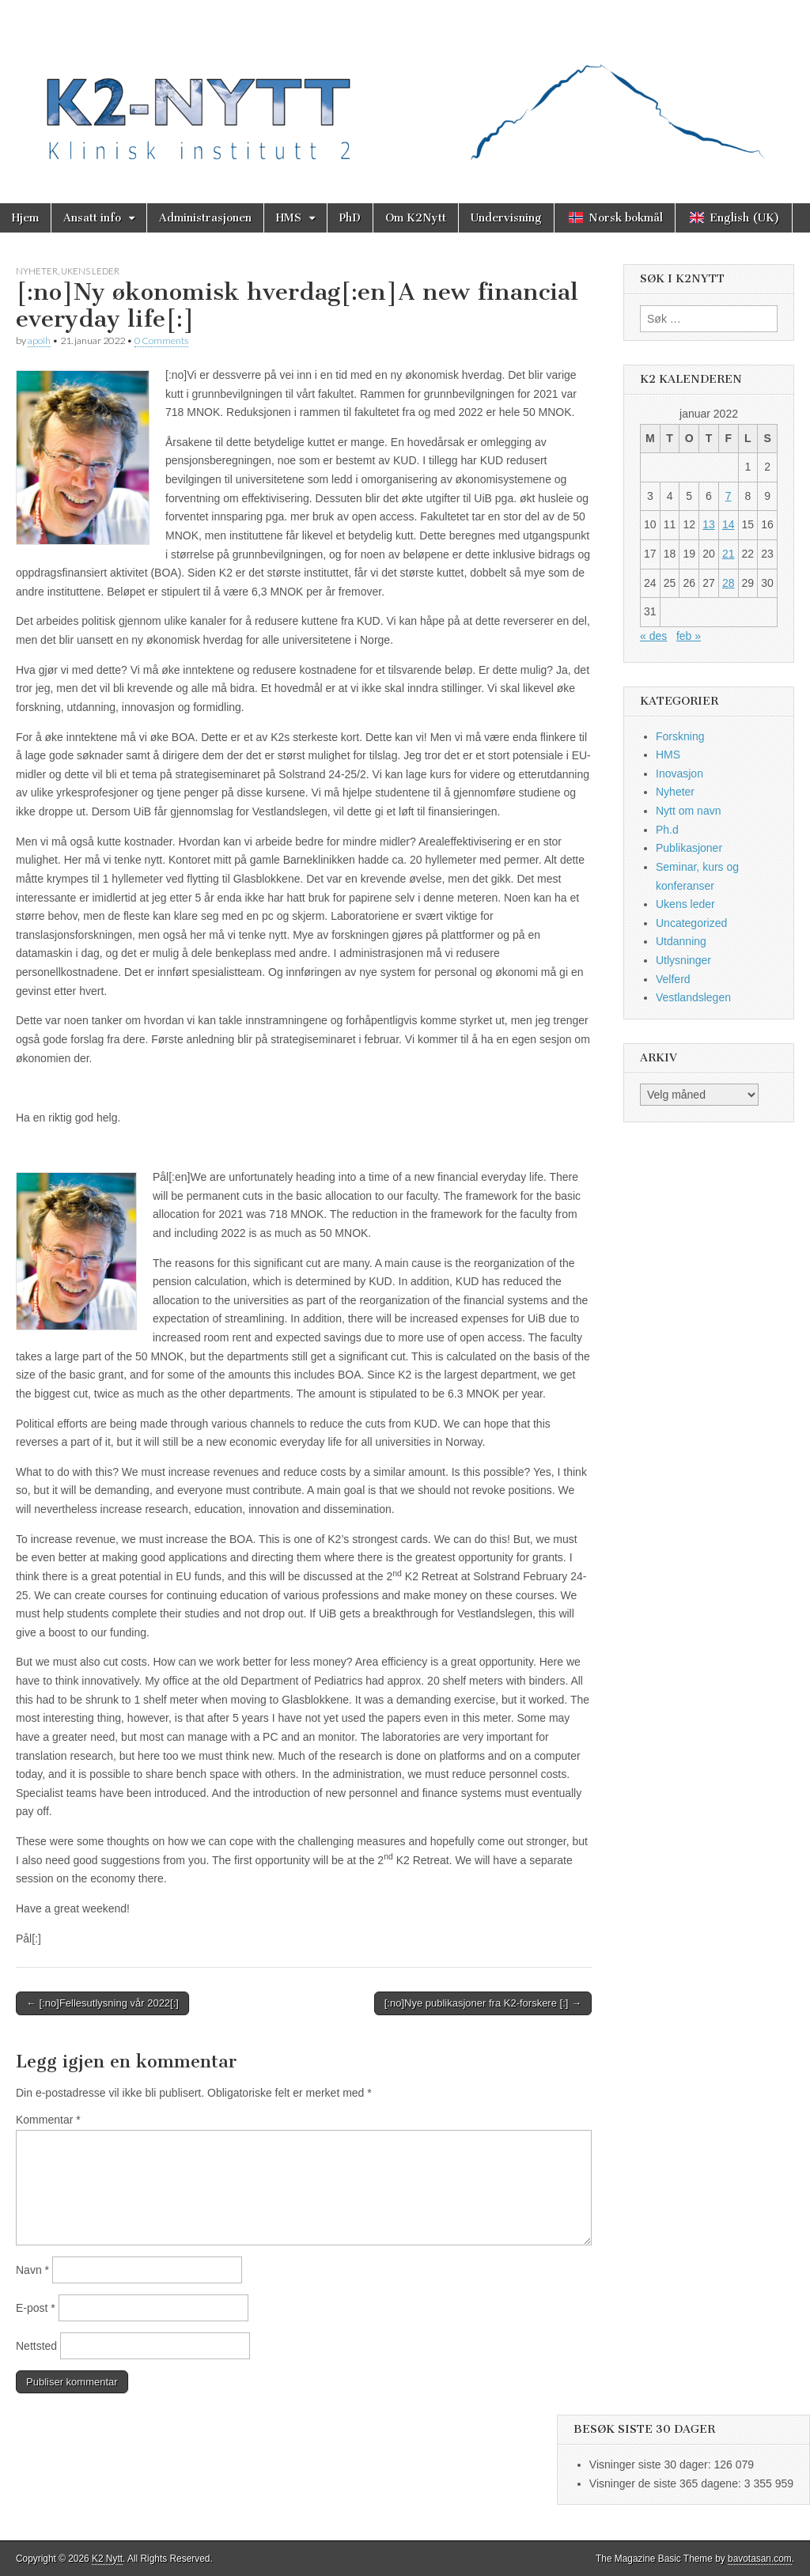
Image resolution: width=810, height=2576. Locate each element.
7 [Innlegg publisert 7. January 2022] (728, 496)
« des (653, 636)
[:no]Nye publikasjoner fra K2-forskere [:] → (482, 2003)
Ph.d (667, 829)
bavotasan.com (760, 2558)
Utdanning (681, 941)
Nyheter (37, 271)
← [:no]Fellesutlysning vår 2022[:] (102, 2003)
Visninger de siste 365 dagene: (666, 2483)
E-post (35, 2308)
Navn (32, 2270)
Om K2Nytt (415, 218)
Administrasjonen (205, 218)
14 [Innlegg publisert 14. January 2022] (728, 524)
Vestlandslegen (693, 997)
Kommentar (48, 2119)
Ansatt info (92, 218)
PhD (350, 218)
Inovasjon (679, 773)
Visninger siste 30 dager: (651, 2464)
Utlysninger (683, 960)
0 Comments (161, 340)
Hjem (25, 218)
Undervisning (506, 218)
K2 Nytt (107, 2558)
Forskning (680, 736)
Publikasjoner (689, 848)
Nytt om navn (688, 810)
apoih (39, 340)
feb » (688, 636)
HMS (288, 218)
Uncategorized (691, 923)
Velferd (673, 979)
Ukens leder (90, 271)
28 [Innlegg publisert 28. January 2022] (728, 583)
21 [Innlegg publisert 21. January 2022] (728, 553)
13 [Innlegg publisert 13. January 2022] (708, 524)
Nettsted (36, 2346)
